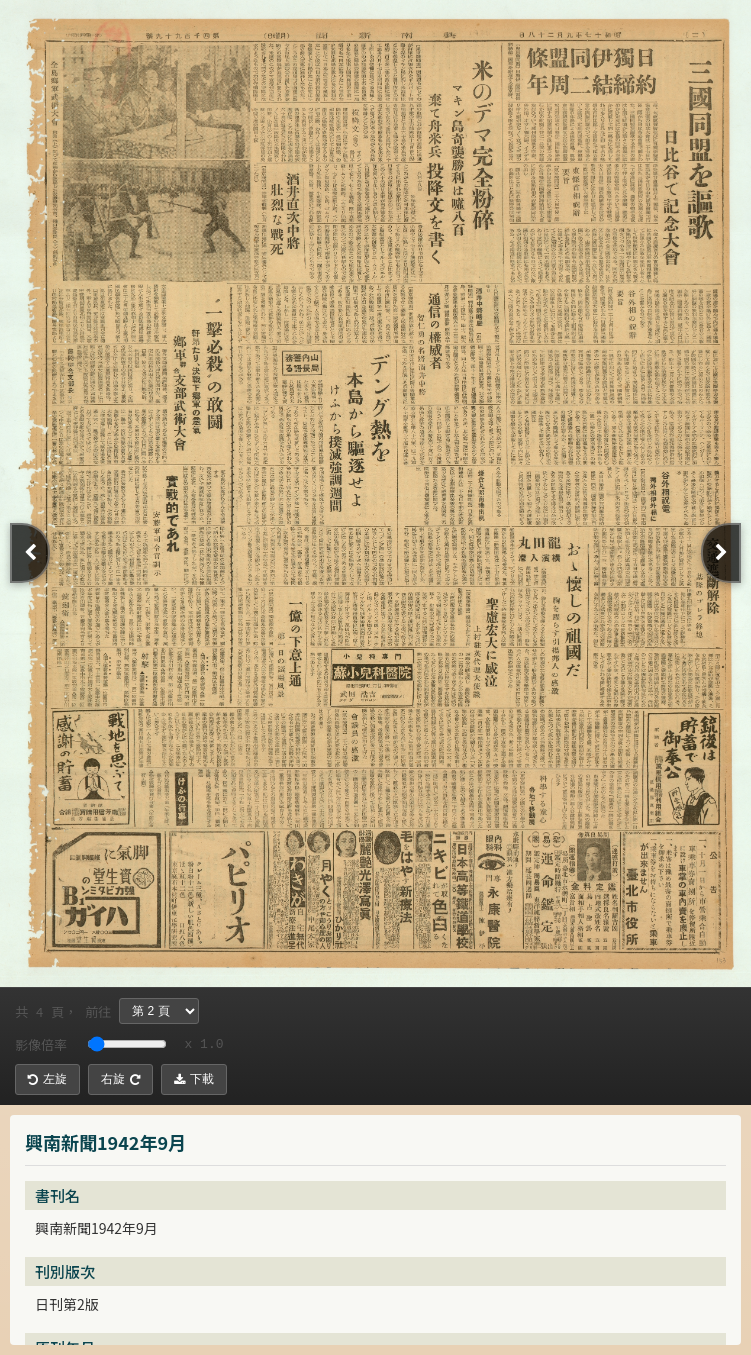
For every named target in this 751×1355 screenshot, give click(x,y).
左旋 (47, 1079)
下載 (194, 1079)
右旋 (120, 1079)
